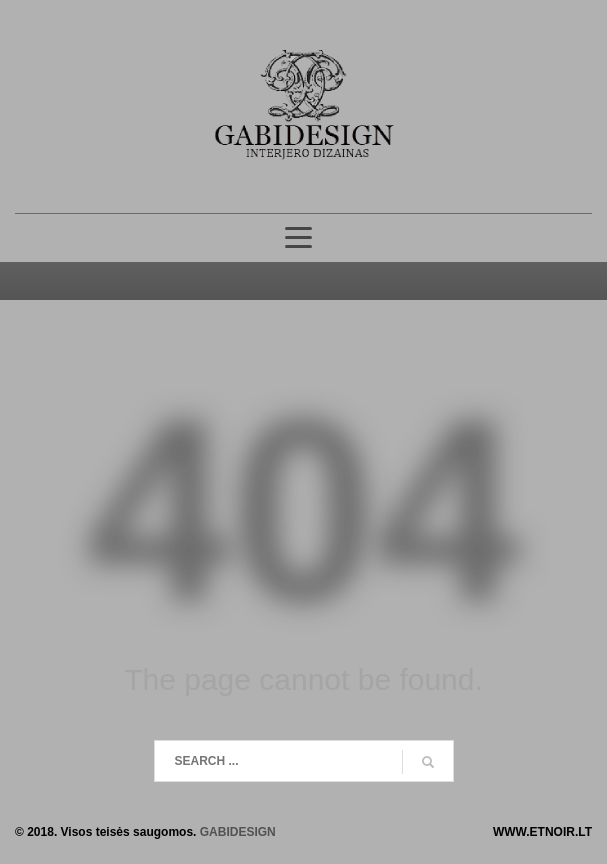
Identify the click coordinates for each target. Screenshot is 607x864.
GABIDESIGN (238, 832)
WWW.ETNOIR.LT (542, 832)
